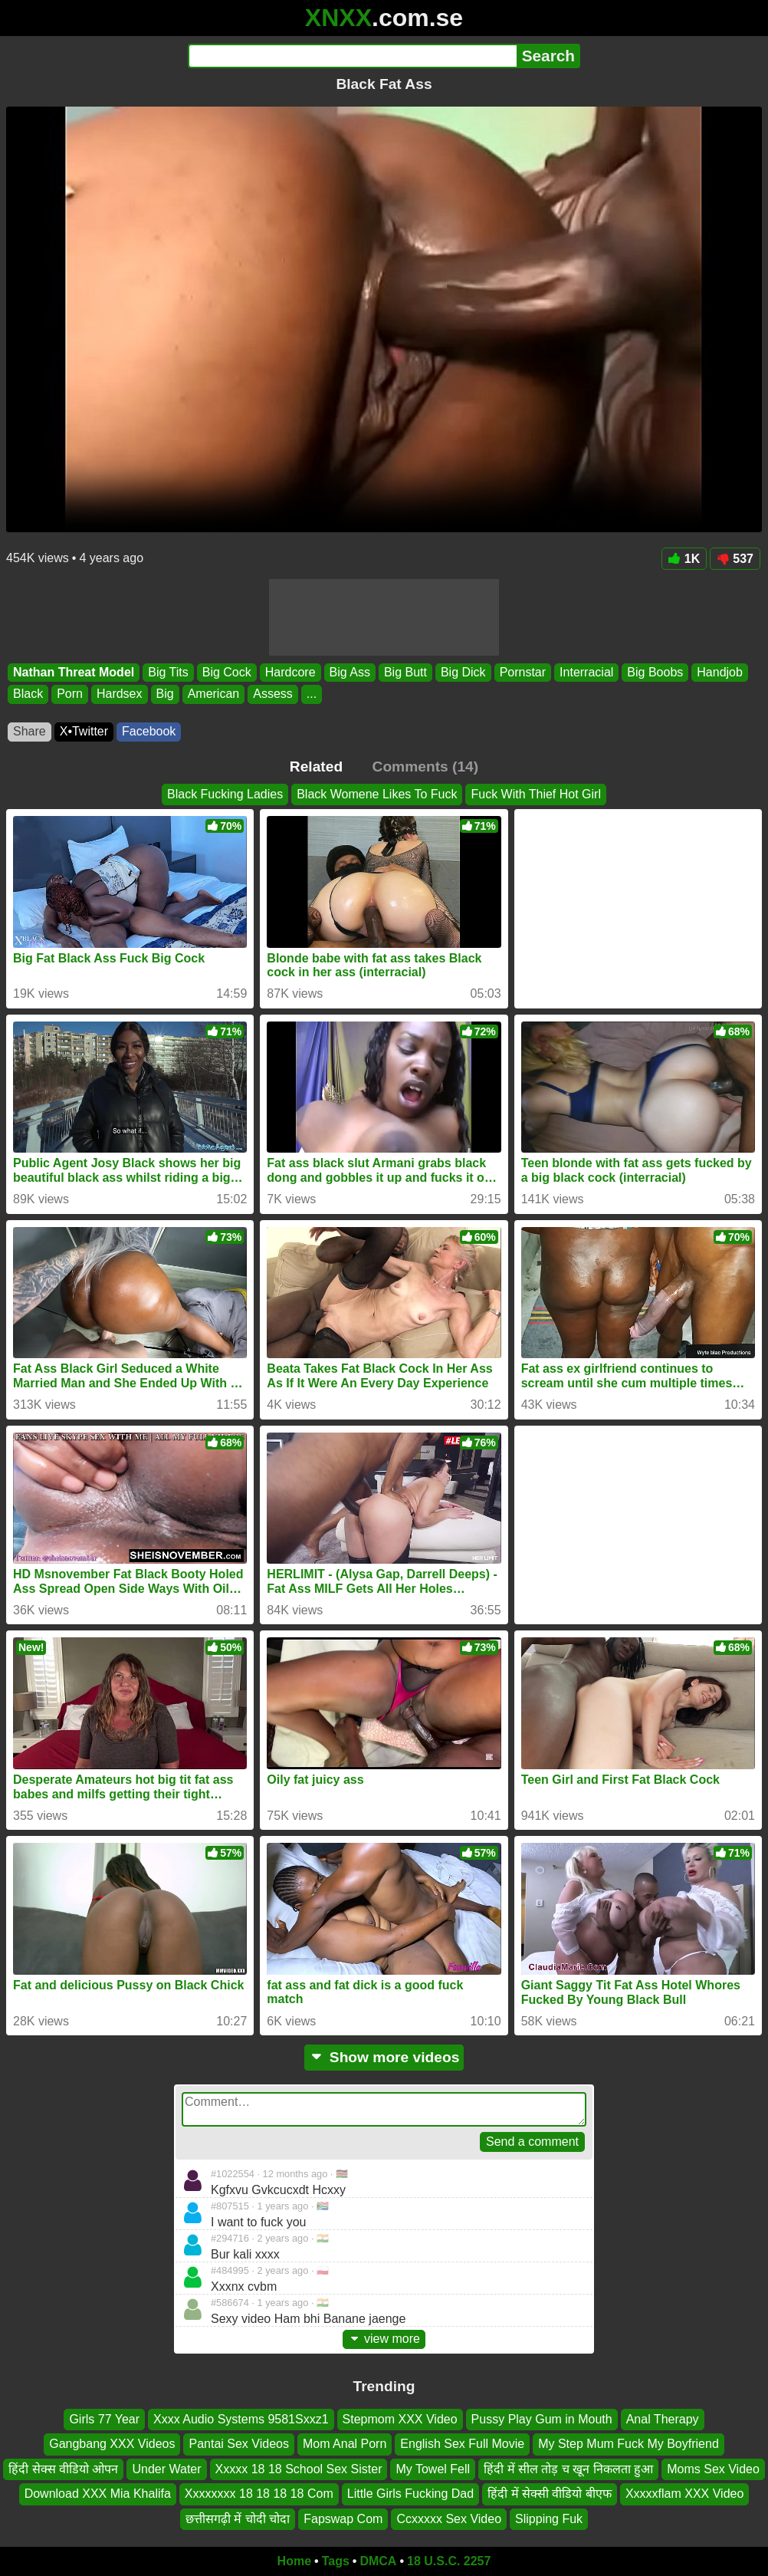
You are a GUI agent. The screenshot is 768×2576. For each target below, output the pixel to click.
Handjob (720, 672)
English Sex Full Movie (462, 2443)
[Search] (352, 56)
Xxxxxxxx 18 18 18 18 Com (259, 2493)
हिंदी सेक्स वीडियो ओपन (63, 2468)
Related (316, 766)
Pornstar (523, 672)
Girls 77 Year (104, 2419)
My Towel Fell (432, 2468)
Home (294, 2561)
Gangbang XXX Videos (112, 2443)
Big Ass (350, 672)
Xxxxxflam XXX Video (684, 2493)
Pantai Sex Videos (238, 2443)
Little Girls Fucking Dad (410, 2493)
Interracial (586, 672)
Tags (336, 2561)
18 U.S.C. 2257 (449, 2561)
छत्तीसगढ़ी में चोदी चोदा (237, 2518)
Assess (273, 693)
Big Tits (168, 672)
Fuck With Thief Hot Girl (536, 794)
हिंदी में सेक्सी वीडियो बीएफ (549, 2493)
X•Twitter (84, 731)
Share (29, 731)
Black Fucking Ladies (225, 794)
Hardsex (120, 693)
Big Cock (226, 672)
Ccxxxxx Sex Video (448, 2518)
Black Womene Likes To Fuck (377, 794)
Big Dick (463, 672)
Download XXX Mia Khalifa (98, 2493)
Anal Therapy (662, 2419)
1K (684, 558)
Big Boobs (655, 672)
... (312, 693)
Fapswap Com (343, 2518)
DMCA (377, 2561)
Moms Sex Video (713, 2468)
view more (384, 2338)
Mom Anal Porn (344, 2443)
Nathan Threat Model (73, 672)
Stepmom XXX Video (400, 2419)
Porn (70, 693)
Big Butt (405, 672)
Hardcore (290, 672)
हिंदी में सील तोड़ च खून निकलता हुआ (568, 2468)
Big (165, 693)
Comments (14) (426, 766)
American (214, 693)
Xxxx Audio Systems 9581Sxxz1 (241, 2419)
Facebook (149, 731)
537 (735, 558)
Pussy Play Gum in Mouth (541, 2419)
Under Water (166, 2468)
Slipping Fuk (549, 2518)
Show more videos (384, 2057)
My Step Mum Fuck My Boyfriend (628, 2443)
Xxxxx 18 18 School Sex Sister (298, 2468)
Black (28, 693)
